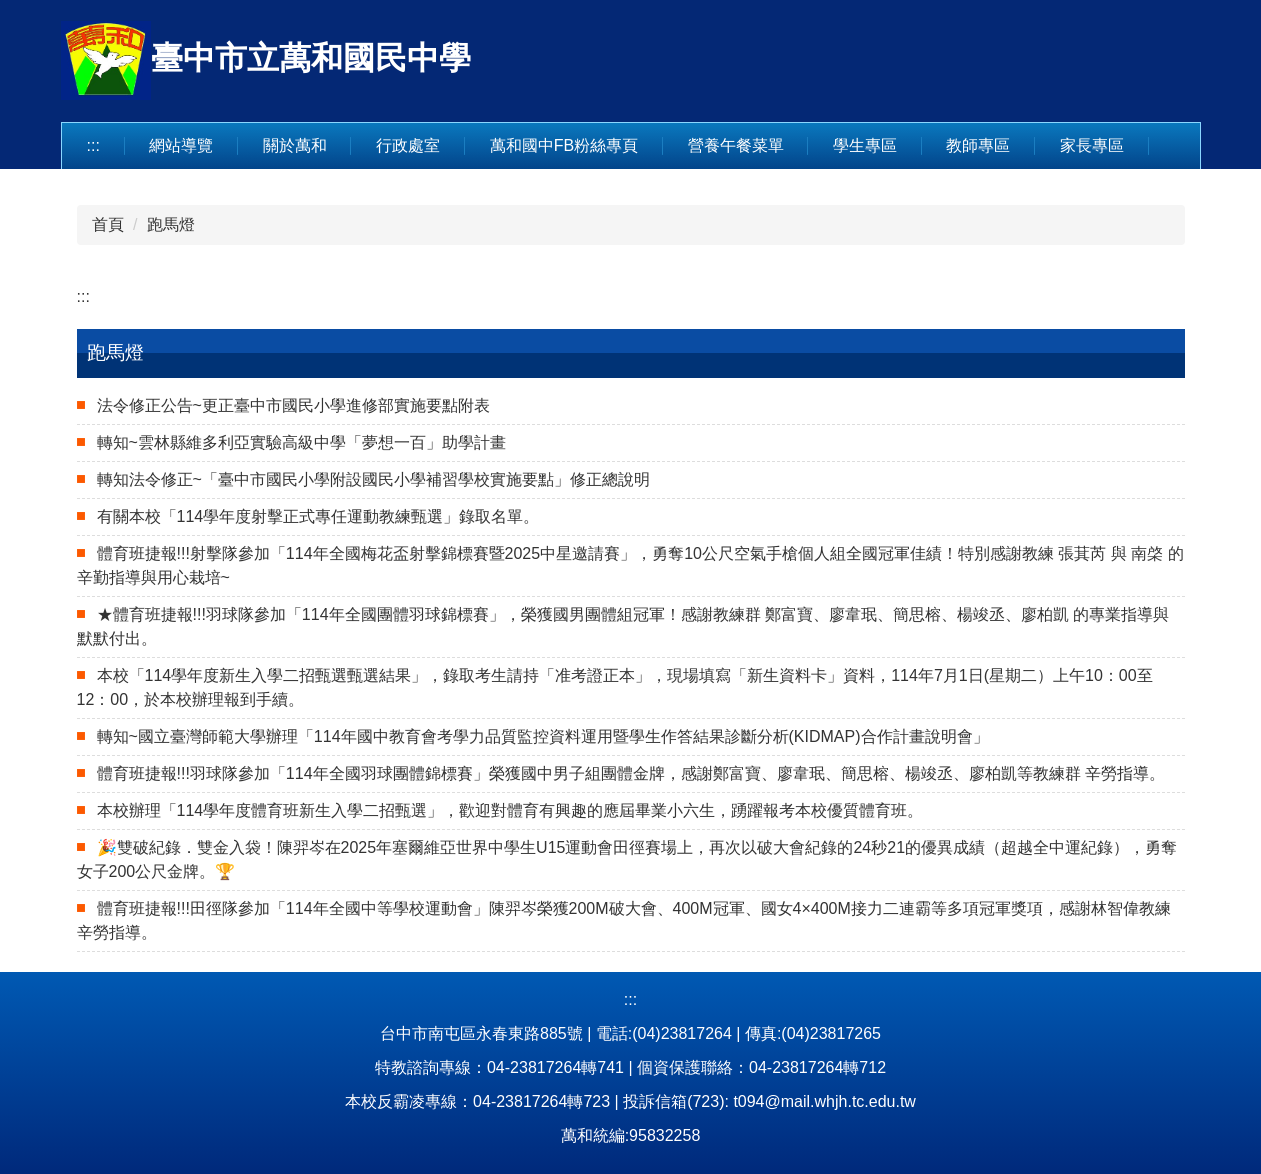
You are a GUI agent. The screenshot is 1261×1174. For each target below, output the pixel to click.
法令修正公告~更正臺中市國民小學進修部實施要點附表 (293, 405)
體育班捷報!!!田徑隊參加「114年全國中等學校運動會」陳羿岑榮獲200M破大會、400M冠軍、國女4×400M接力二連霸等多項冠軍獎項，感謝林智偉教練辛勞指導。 (624, 920)
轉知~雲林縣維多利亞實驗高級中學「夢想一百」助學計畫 (301, 442)
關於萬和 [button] (295, 145)
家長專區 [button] (1092, 145)
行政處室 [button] (408, 145)
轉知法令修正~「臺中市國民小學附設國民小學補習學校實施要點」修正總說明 (373, 479)
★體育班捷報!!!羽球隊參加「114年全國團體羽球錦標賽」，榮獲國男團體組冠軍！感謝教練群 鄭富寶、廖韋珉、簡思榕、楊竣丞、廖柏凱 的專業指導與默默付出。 (623, 626)
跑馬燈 (171, 224)
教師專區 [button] (978, 145)
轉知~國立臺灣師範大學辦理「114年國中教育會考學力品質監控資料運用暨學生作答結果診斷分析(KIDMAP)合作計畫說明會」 (543, 736)
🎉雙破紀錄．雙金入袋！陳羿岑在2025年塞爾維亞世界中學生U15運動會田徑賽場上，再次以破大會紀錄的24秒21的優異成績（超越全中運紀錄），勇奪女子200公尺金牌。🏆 (627, 859)
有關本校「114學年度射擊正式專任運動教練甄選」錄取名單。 (318, 516)
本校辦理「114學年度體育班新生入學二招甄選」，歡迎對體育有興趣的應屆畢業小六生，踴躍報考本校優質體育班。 (510, 810)
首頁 (108, 224)
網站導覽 (181, 145)
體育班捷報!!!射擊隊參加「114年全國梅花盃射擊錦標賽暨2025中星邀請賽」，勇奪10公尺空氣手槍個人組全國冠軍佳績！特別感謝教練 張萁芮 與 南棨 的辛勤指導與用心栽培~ (630, 565)
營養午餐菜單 (736, 145)
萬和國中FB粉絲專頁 (564, 145)
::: (93, 145)
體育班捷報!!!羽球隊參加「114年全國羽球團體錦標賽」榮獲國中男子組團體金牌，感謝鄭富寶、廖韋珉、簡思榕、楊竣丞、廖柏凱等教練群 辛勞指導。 (631, 773)
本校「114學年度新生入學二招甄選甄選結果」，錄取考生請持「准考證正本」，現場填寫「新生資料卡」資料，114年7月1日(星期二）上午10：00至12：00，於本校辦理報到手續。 (615, 687)
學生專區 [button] (865, 145)
